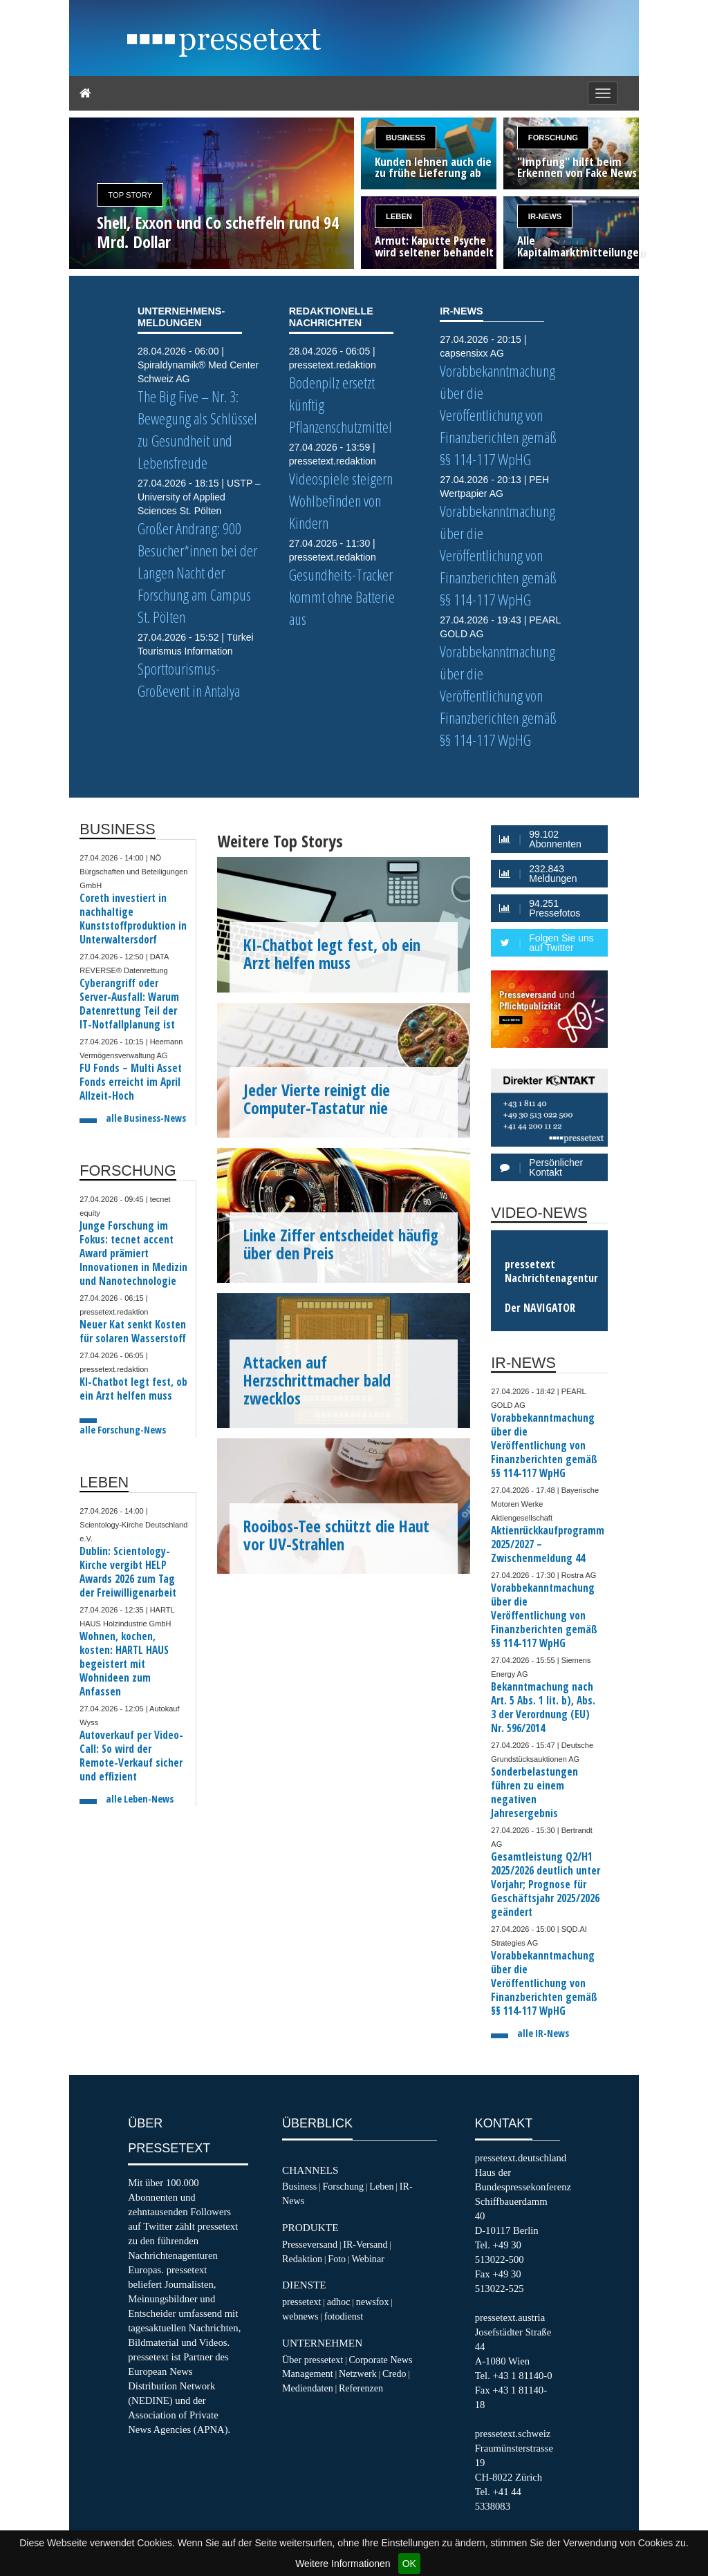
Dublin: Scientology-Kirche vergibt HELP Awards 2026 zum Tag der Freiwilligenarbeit (128, 1572)
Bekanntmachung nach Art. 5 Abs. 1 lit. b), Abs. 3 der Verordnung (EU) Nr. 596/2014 (543, 1708)
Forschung (553, 137)
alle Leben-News (140, 1798)
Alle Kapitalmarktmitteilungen (578, 246)
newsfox (372, 2301)
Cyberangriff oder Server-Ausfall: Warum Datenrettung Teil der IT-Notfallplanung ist (129, 1004)
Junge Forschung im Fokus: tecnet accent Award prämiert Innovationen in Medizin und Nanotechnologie (133, 1253)
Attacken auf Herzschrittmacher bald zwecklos (317, 1380)
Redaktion (302, 2258)
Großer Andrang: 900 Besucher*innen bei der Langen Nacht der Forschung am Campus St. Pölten (197, 573)
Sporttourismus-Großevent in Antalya (189, 680)
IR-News (544, 216)
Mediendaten (307, 2388)
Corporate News (380, 2359)
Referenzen (361, 2388)
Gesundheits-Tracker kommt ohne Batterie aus (342, 597)
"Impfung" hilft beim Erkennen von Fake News (577, 168)
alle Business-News (146, 1118)
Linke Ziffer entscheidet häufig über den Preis (340, 1244)
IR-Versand (365, 2244)
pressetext (301, 2301)
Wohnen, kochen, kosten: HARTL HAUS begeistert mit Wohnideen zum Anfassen (124, 1664)
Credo (394, 2373)
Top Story (130, 195)
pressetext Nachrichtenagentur (551, 1271)
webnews (300, 2316)
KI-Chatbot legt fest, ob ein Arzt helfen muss (133, 1389)
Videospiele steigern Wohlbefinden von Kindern (341, 501)
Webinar (367, 2258)
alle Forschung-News (123, 1429)
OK (409, 2563)
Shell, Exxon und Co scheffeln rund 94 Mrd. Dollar (218, 231)
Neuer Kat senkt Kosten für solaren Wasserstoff (133, 1331)
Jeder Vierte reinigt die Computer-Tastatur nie (316, 1099)
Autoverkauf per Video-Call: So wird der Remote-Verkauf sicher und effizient (131, 1756)
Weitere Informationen (342, 2563)
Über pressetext (312, 2359)
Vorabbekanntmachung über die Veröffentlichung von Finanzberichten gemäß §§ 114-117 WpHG (498, 415)
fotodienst (343, 2316)
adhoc (339, 2301)
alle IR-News (543, 2033)
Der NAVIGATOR (540, 1307)
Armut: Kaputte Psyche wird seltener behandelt (434, 246)
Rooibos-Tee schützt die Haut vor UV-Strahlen (336, 1535)
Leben (399, 216)
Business (405, 137)
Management (307, 2373)
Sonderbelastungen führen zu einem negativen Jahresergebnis (534, 1793)
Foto (337, 2258)
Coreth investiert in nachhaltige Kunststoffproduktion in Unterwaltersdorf (133, 919)
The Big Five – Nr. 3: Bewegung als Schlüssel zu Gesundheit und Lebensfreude (197, 429)
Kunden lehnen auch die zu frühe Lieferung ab (433, 168)
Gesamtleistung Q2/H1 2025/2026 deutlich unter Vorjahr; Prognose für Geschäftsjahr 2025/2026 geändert (545, 1884)
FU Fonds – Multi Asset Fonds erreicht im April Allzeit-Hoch (131, 1082)
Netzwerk (358, 2373)
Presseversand (309, 2244)
